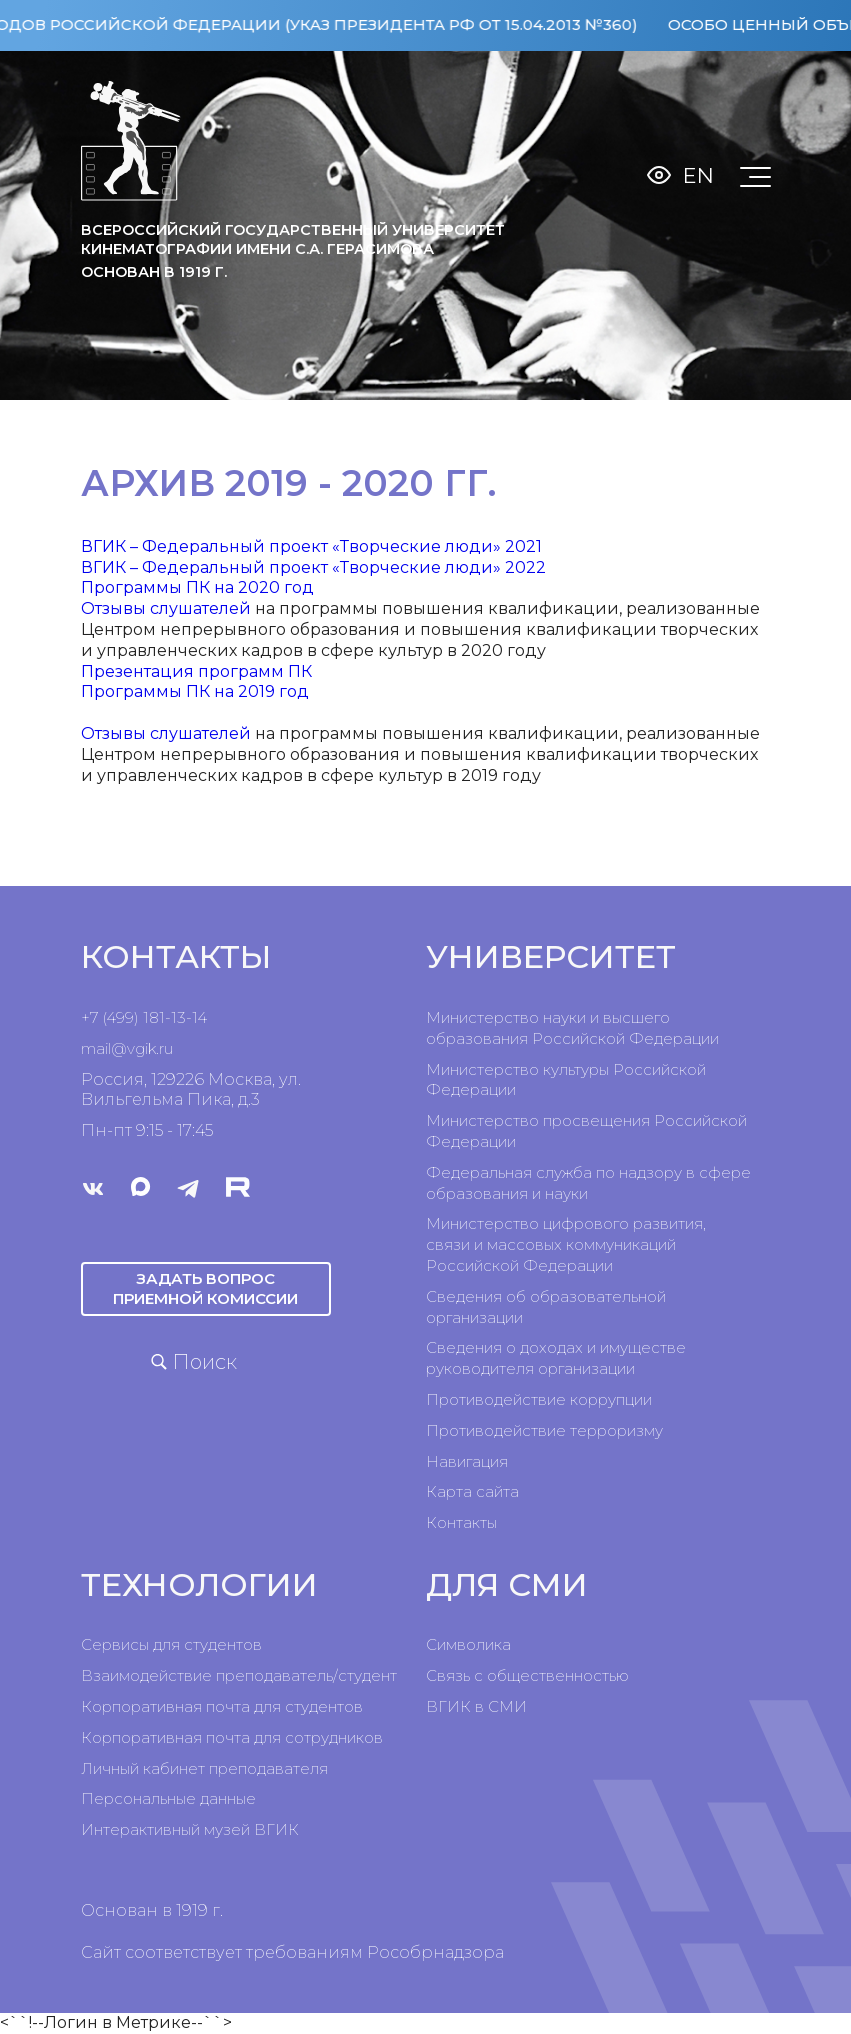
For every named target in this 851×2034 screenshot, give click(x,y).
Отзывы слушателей (166, 608)
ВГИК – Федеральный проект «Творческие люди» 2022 (313, 567)
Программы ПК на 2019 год (195, 691)
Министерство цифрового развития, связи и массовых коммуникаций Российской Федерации (566, 1244)
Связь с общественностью (527, 1675)
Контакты (461, 1522)
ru (166, 1048)
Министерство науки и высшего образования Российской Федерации (572, 1028)
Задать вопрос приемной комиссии (205, 1288)
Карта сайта (472, 1491)
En (698, 175)
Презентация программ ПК (196, 671)
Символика (468, 1644)
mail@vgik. (120, 1048)
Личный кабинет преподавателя (204, 1768)
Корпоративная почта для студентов (222, 1706)
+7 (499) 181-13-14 (144, 1017)
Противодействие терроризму (544, 1430)
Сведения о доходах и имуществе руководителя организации (556, 1358)
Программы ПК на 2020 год (197, 587)
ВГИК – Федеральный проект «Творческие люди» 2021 (311, 546)
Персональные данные (168, 1798)
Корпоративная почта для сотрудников (232, 1737)
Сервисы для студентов (171, 1644)
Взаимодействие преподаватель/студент (239, 1675)
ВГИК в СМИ (476, 1706)
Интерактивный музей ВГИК (190, 1829)
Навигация (467, 1461)
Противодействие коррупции (539, 1399)
